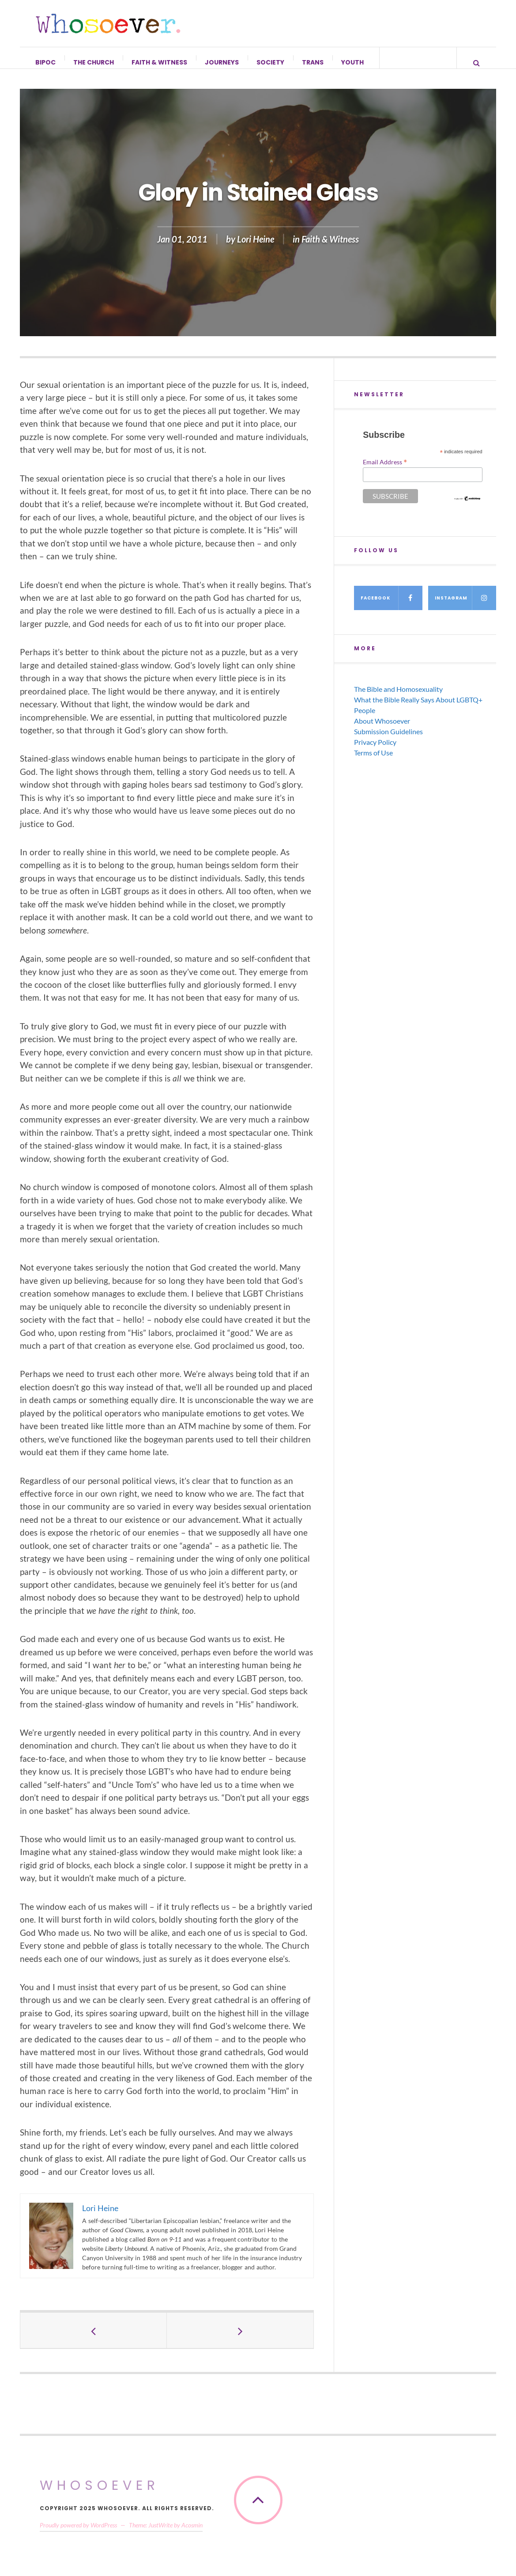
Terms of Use (373, 761)
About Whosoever (382, 729)
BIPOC (46, 62)
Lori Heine (255, 248)
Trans (313, 62)
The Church (94, 62)
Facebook (391, 607)
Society (271, 62)
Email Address (385, 470)
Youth (353, 62)
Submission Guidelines (388, 740)
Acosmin (192, 2534)
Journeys (222, 62)
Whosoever (99, 2494)
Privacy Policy (375, 751)
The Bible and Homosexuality (398, 698)
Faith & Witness (160, 62)
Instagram (465, 607)
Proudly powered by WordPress (78, 2534)
